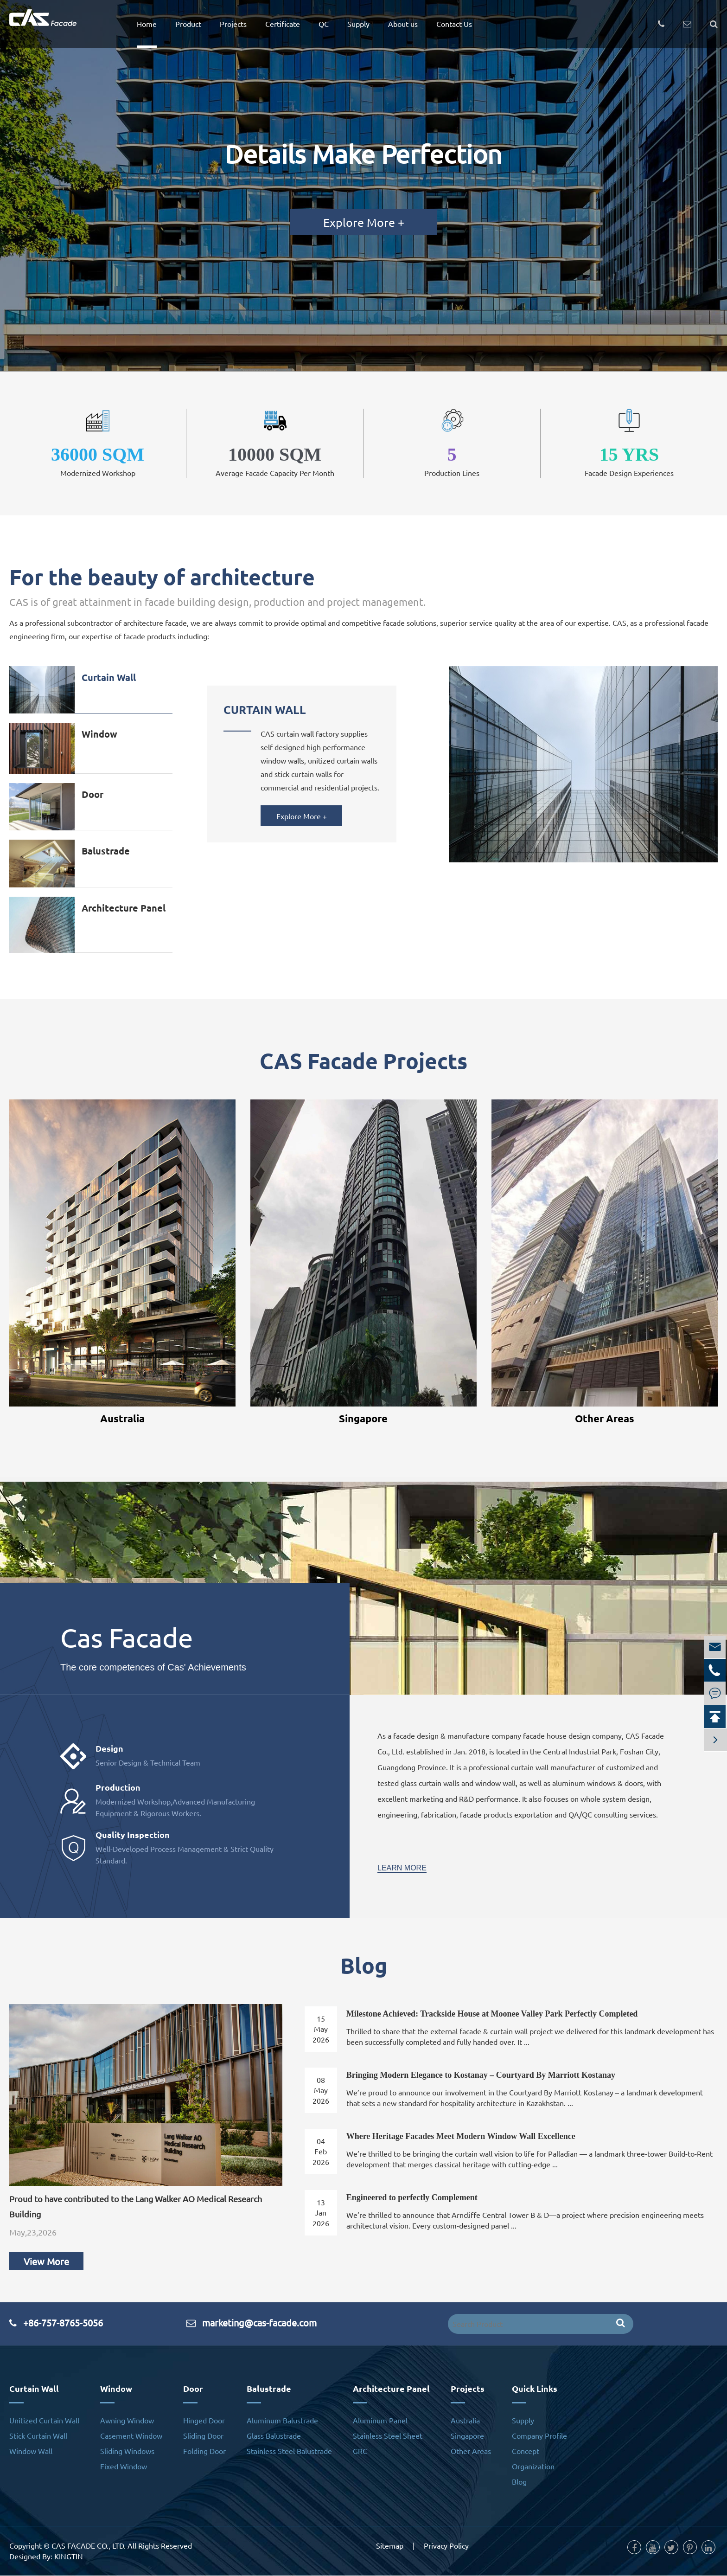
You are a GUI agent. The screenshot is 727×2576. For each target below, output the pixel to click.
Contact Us (454, 23)
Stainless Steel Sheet (387, 2436)
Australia (122, 1418)
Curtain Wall (109, 677)
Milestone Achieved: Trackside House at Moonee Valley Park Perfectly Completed (492, 2014)
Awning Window (127, 2420)
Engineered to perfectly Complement (412, 2198)
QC (324, 23)
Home (147, 23)
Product (188, 23)
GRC (360, 2451)
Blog (363, 1965)
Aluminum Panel (380, 2420)
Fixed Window (123, 2466)
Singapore (363, 1418)
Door (92, 794)
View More (46, 2262)
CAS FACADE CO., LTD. (88, 2545)
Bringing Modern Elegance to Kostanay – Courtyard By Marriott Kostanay (480, 2075)
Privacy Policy (446, 2545)
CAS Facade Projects (363, 1060)
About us (403, 23)
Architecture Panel (124, 908)
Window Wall (30, 2451)
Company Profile (539, 2436)
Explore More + (363, 222)
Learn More (402, 1868)
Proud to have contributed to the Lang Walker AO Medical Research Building (135, 2206)
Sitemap (389, 2545)
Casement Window (131, 2436)
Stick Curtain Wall (38, 2436)
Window (99, 734)
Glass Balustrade (274, 2436)
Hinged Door (204, 2420)
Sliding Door (203, 2436)
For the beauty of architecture (162, 576)
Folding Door (204, 2451)
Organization (533, 2466)
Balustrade (106, 851)
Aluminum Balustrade (282, 2420)
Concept (525, 2451)
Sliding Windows (127, 2451)
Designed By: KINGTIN (46, 2556)
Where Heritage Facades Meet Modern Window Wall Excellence (460, 2136)
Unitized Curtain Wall (44, 2420)
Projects (233, 23)
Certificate (282, 23)
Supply (358, 23)
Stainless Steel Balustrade (289, 2451)
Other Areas (604, 1418)
